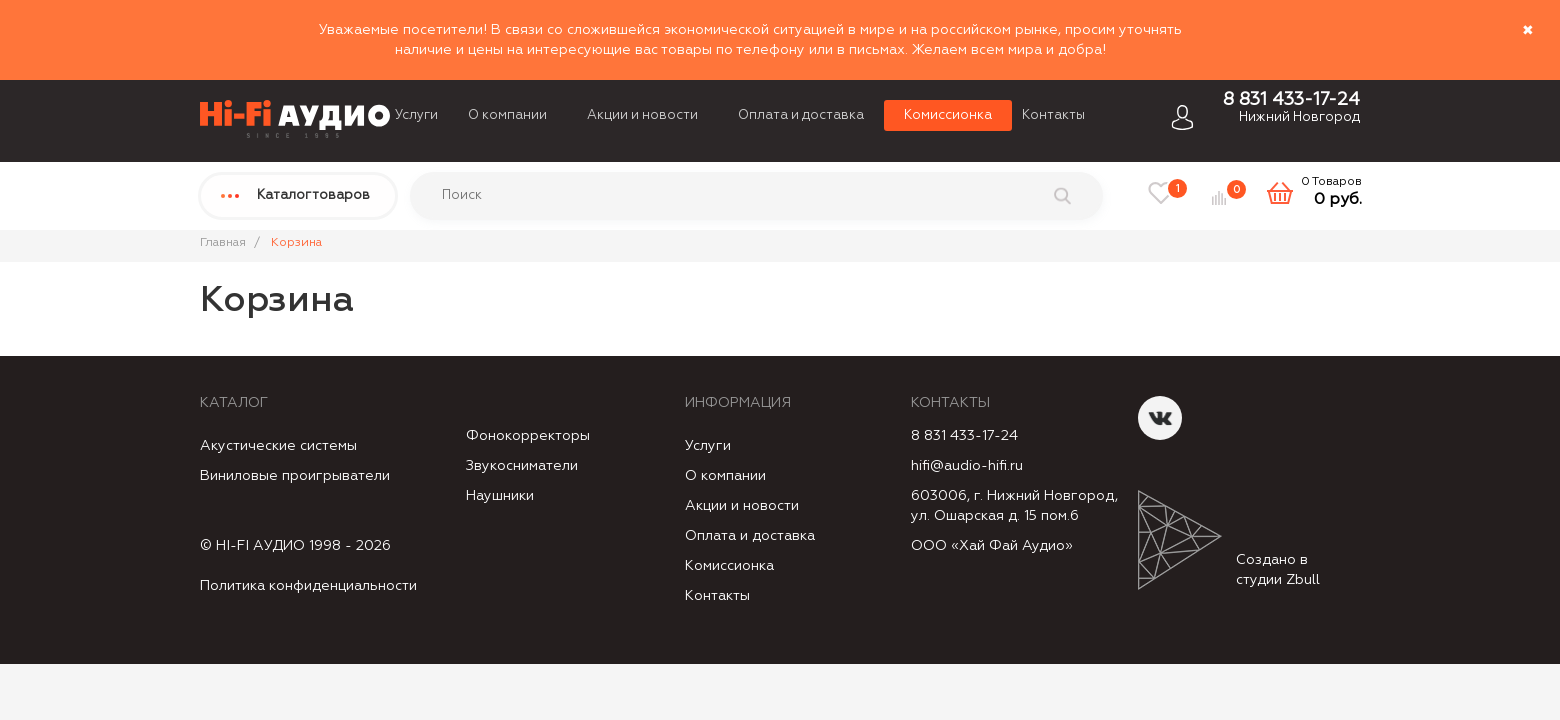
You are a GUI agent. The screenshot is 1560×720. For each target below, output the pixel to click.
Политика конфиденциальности (308, 586)
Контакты (1053, 115)
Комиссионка (948, 115)
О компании (507, 115)
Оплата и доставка (801, 115)
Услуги (416, 115)
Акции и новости (642, 115)
